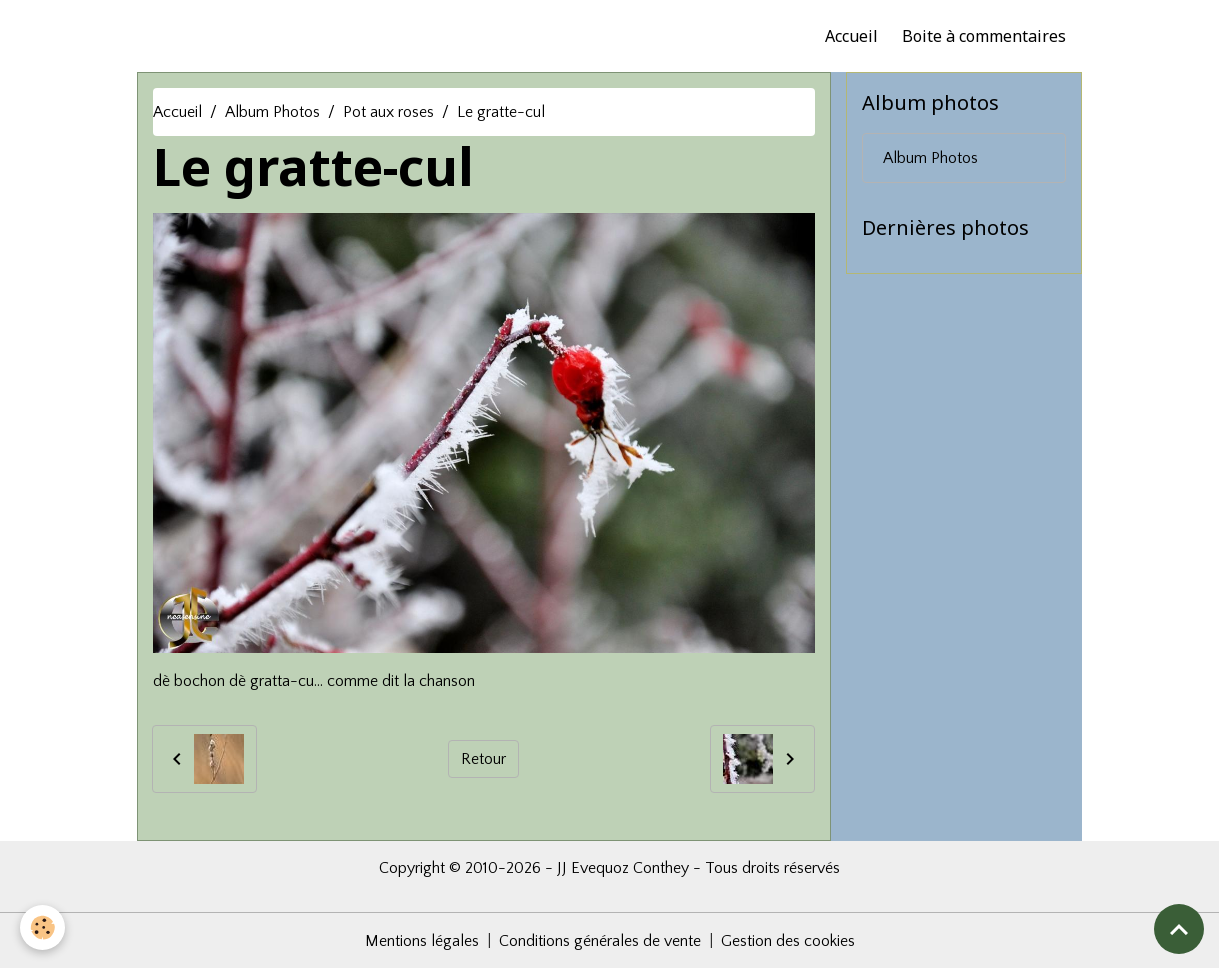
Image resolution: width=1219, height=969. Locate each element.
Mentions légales (422, 941)
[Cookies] (42, 927)
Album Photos (272, 112)
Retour (483, 759)
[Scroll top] (1179, 929)
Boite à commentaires (984, 36)
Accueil (851, 36)
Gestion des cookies (788, 941)
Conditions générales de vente (600, 941)
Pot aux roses (388, 112)
